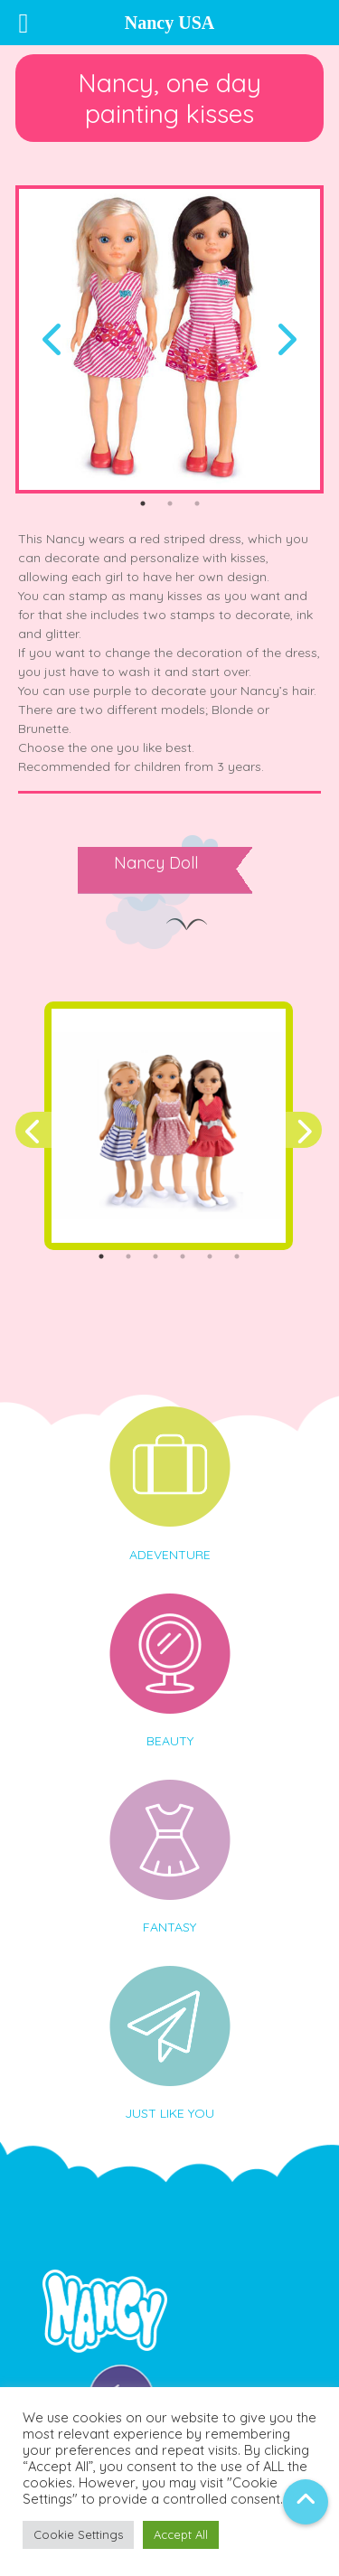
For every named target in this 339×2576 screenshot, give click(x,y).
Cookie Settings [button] (78, 2534)
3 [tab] (197, 503)
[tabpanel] (169, 339)
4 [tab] (183, 1256)
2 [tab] (170, 503)
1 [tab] (143, 503)
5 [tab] (210, 1256)
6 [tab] (237, 1256)
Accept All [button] (181, 2534)
